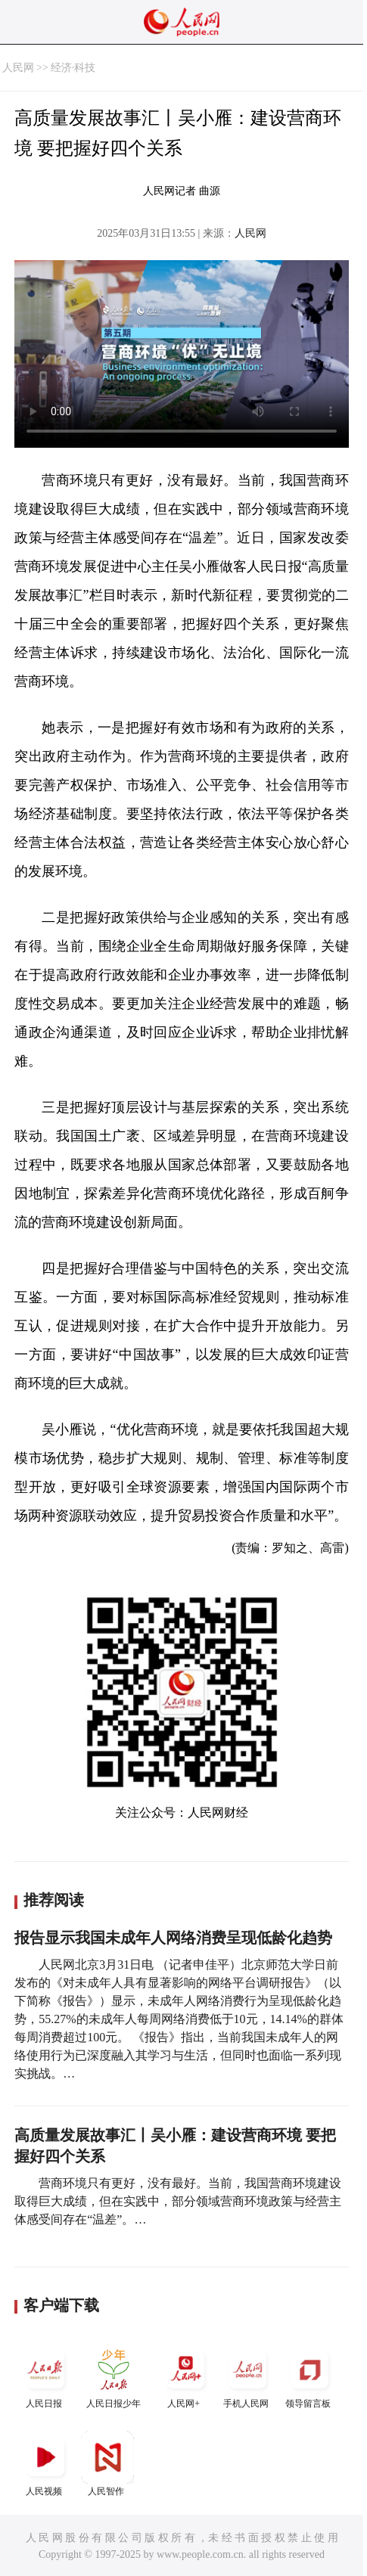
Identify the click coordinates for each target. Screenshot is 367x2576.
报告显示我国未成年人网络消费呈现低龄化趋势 (173, 1937)
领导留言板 (309, 2376)
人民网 (18, 67)
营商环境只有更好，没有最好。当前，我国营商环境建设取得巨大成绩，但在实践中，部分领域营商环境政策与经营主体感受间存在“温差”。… (177, 2201)
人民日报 (45, 2376)
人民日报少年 (113, 2376)
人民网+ (185, 2376)
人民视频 (45, 2464)
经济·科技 (73, 67)
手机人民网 (247, 2376)
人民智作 (107, 2464)
